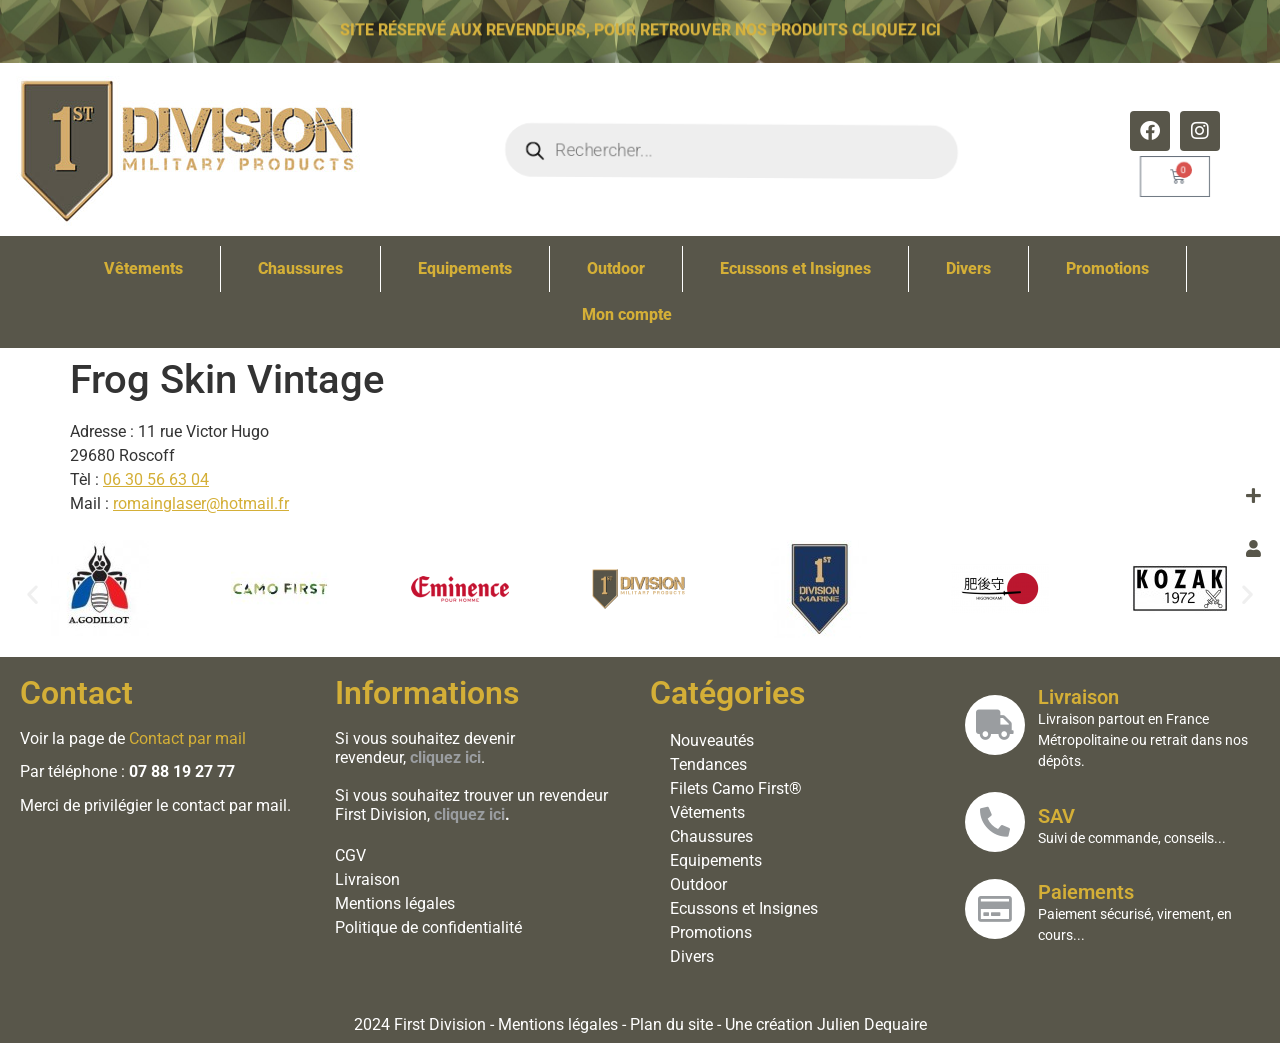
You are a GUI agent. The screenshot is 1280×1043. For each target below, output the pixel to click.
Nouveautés (712, 740)
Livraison (367, 879)
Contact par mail (187, 738)
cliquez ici (469, 814)
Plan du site (671, 1024)
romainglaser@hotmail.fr (201, 503)
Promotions (1107, 268)
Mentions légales (395, 903)
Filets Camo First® (736, 788)
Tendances (708, 764)
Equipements (465, 268)
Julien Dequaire (872, 1024)
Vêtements (143, 268)
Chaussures (300, 268)
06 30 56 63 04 (156, 479)
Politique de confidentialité (428, 927)
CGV (350, 855)
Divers (968, 268)
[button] (32, 593)
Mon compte (627, 314)
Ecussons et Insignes (795, 268)
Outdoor (616, 268)
